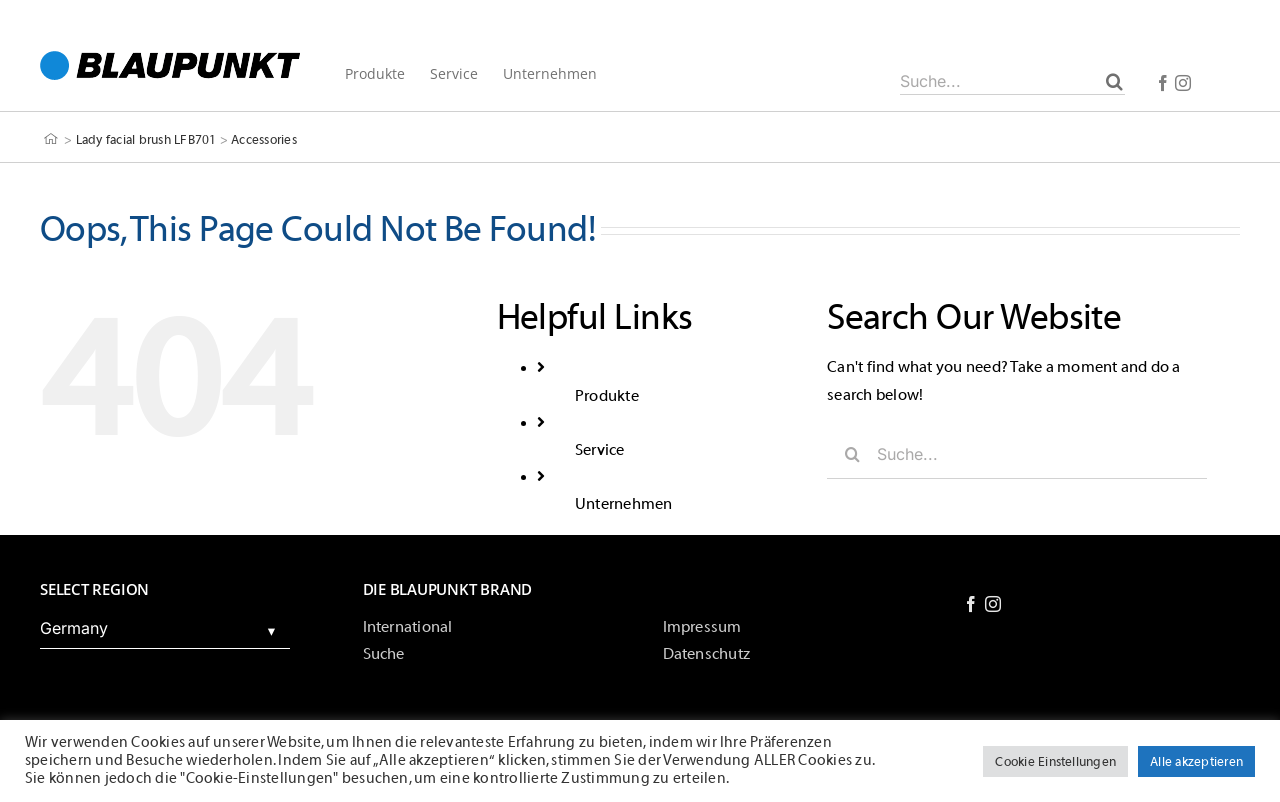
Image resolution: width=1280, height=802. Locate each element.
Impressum (702, 627)
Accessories (264, 139)
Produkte (607, 396)
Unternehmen (624, 504)
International (408, 627)
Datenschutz (707, 654)
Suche (384, 654)
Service (600, 450)
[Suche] (1114, 81)
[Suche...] (1012, 81)
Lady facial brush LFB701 (146, 139)
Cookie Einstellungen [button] (1055, 761)
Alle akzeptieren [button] (1196, 761)
